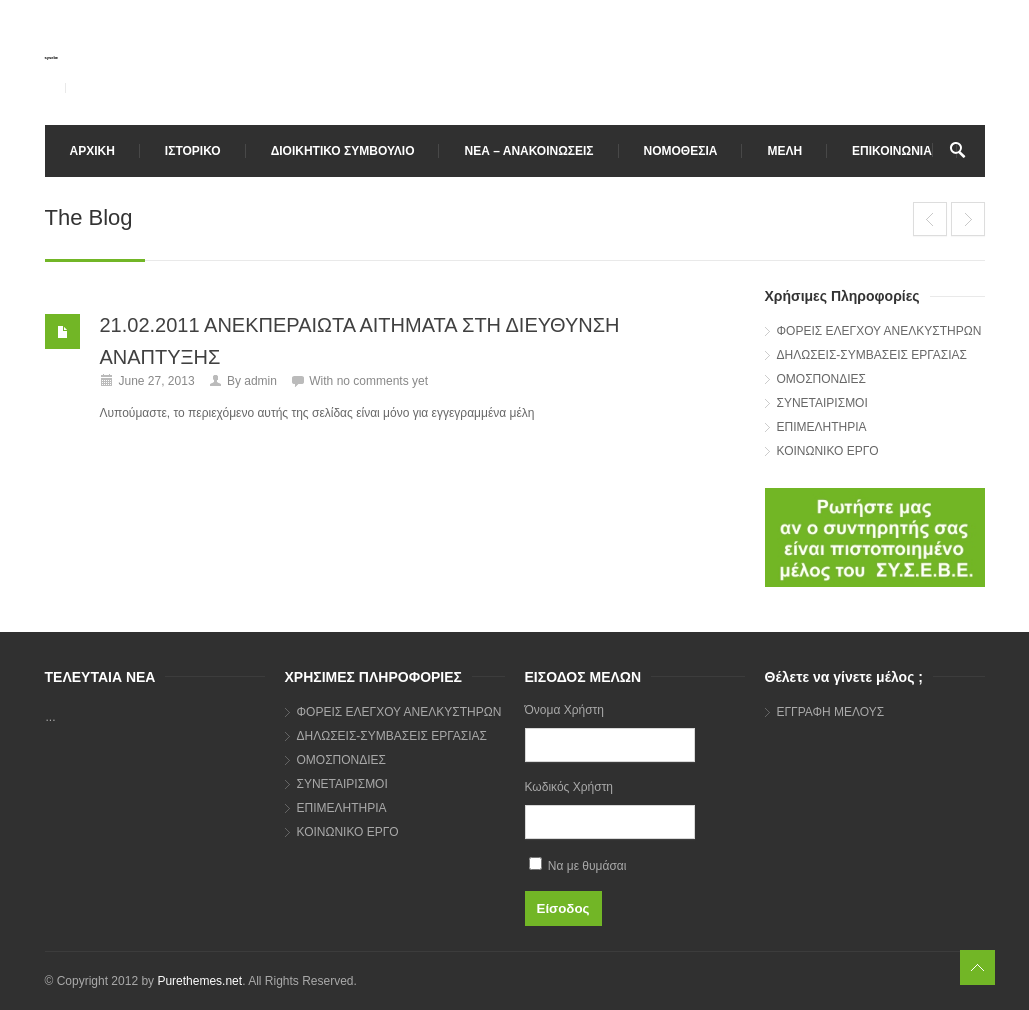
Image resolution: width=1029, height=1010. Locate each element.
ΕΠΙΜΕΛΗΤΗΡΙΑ (822, 427)
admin (260, 381)
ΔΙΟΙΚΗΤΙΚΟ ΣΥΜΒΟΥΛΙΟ (343, 151)
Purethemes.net (199, 981)
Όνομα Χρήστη (564, 710)
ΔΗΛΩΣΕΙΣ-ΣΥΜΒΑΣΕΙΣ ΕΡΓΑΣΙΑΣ (872, 355)
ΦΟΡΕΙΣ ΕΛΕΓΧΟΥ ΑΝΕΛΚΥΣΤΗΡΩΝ (879, 331)
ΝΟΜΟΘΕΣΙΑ (681, 151)
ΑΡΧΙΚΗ (92, 151)
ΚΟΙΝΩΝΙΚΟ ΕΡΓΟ (828, 451)
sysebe (52, 57)
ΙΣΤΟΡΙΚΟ (193, 151)
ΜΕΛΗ (784, 151)
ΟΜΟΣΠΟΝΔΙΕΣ (822, 379)
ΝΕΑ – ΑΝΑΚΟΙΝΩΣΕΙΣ (528, 151)
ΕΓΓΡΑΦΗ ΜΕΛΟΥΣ (831, 712)
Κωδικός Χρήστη (569, 787)
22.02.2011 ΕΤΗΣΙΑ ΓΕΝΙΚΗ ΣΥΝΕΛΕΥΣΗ (930, 219)
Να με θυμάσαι (578, 865)
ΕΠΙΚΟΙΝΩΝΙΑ (892, 151)
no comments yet (382, 381)
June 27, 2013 (157, 381)
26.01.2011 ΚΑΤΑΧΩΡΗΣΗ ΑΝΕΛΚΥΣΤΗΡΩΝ (968, 219)
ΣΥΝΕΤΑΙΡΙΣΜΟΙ (822, 403)
